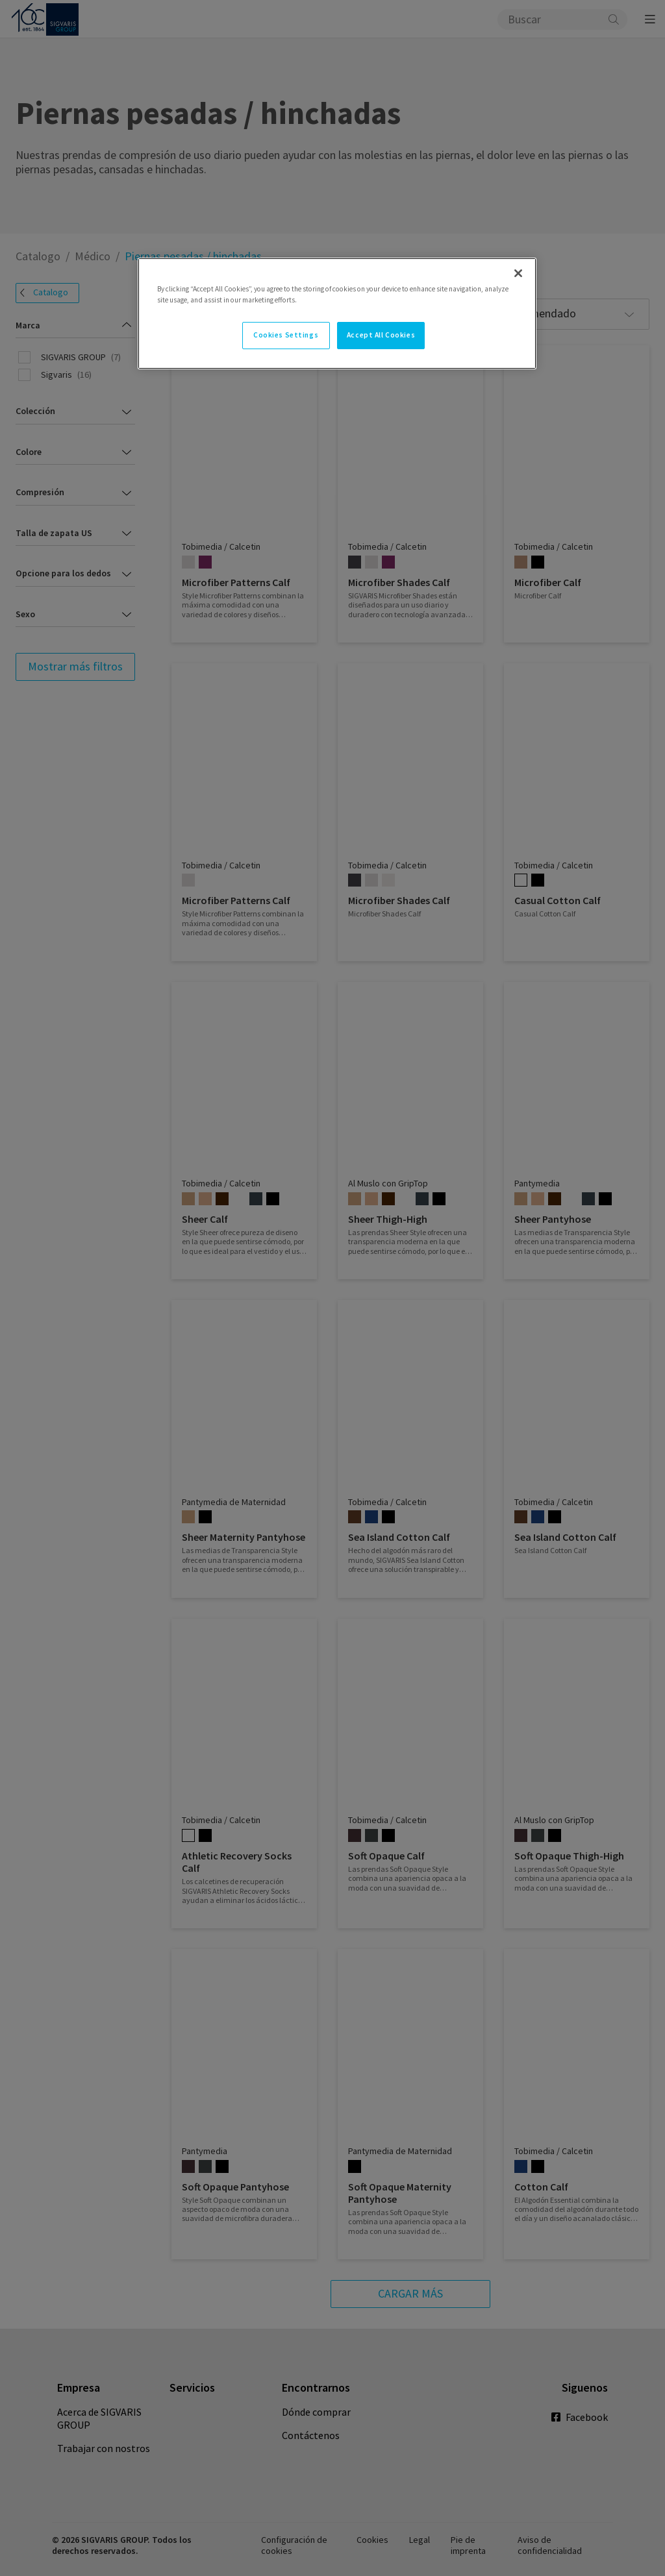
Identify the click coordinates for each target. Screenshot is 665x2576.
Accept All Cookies (381, 334)
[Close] (518, 273)
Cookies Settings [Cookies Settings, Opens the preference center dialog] (285, 334)
